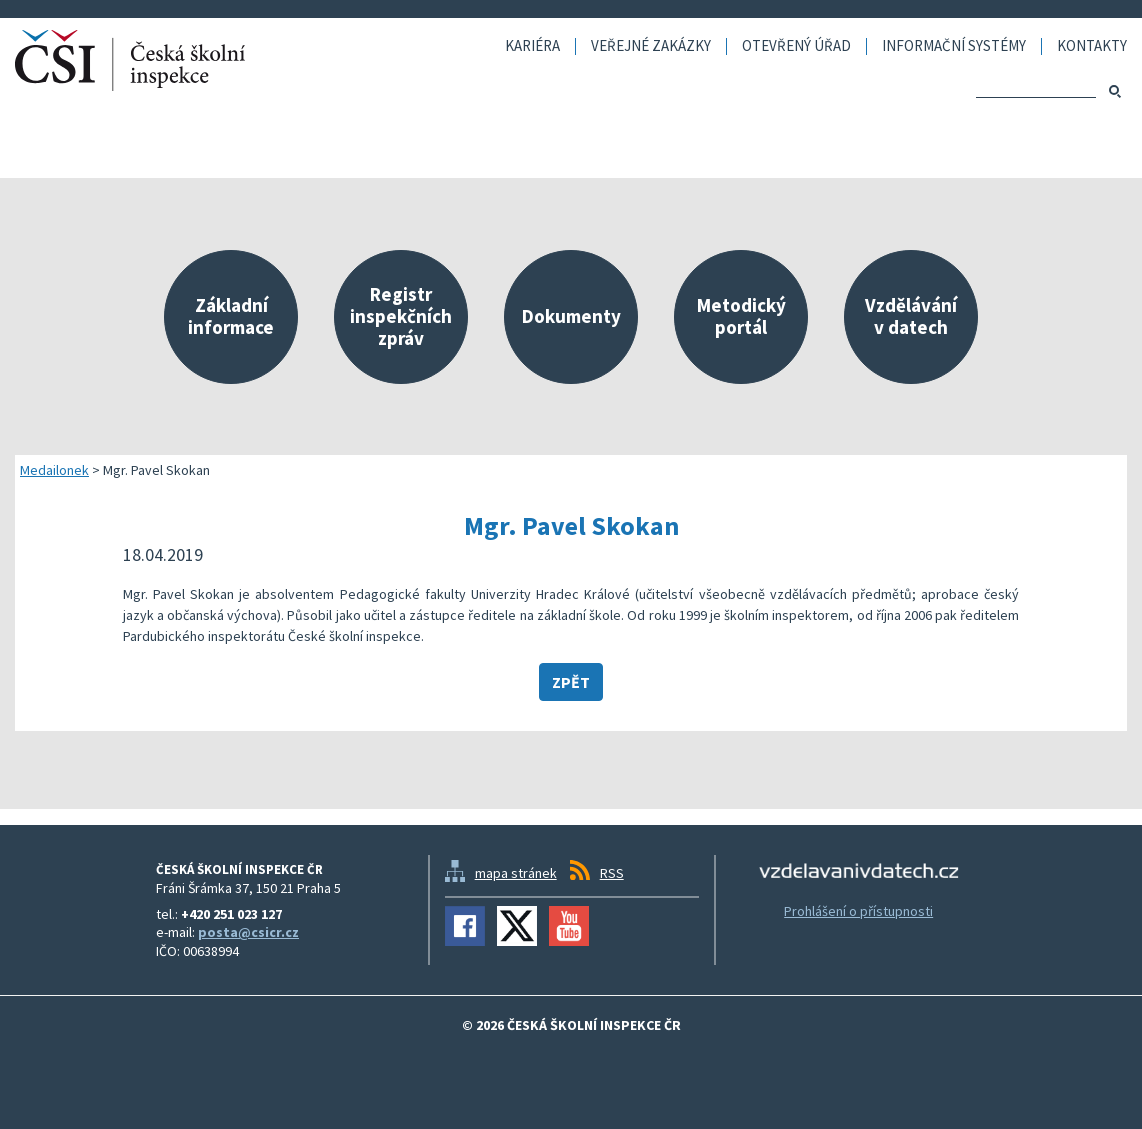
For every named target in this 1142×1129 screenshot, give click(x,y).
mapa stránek (516, 873)
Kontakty (1092, 46)
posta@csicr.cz (248, 932)
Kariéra (532, 46)
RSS (612, 873)
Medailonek (54, 470)
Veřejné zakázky (651, 46)
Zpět (571, 682)
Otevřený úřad (796, 46)
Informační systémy (954, 46)
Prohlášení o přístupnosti (858, 911)
